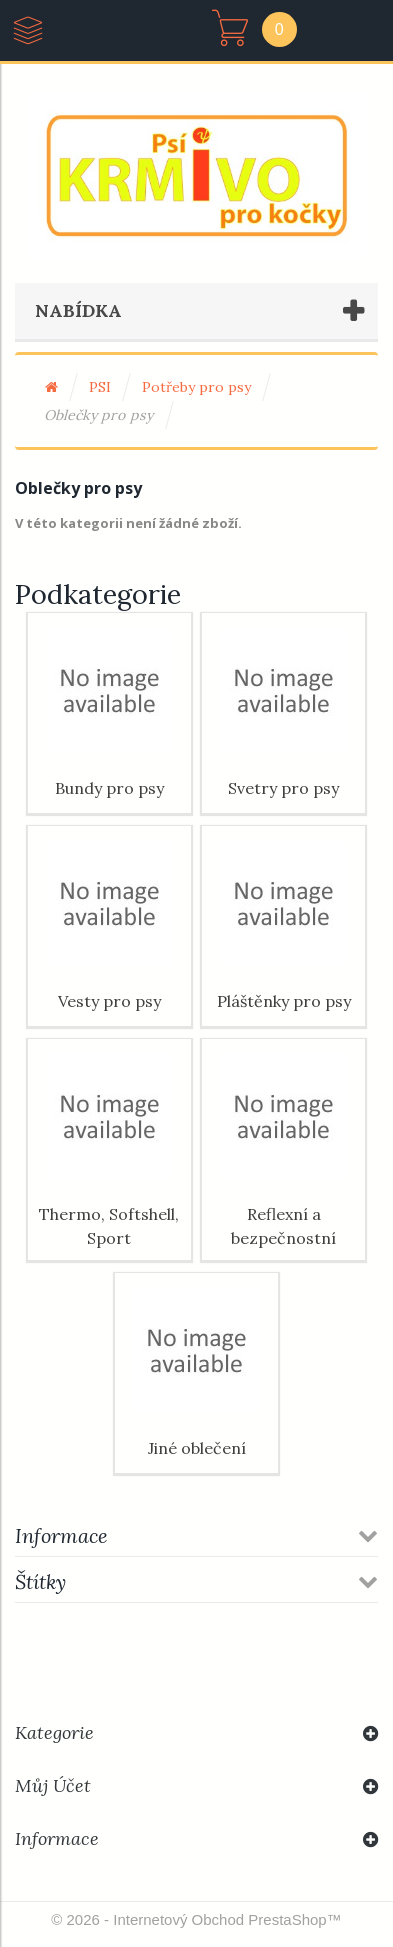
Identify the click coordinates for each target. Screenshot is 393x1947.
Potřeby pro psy (196, 387)
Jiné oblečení (197, 1448)
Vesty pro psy (109, 1001)
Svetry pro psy (283, 788)
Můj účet (53, 1785)
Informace (61, 1535)
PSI (100, 387)
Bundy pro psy (109, 788)
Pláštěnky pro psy (284, 1001)
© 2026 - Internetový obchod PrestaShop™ (196, 1919)
